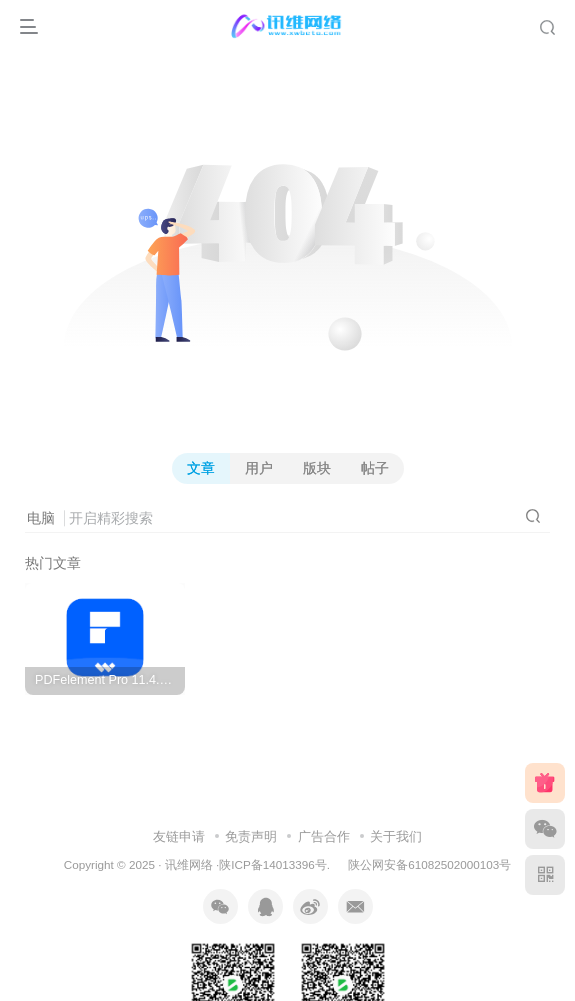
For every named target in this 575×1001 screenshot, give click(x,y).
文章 (201, 468)
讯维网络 (189, 864)
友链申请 (179, 836)
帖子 (375, 468)
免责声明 (251, 836)
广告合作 (324, 836)
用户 (259, 468)
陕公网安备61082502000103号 (429, 864)
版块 (317, 468)
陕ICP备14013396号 (272, 864)
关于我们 (396, 836)
